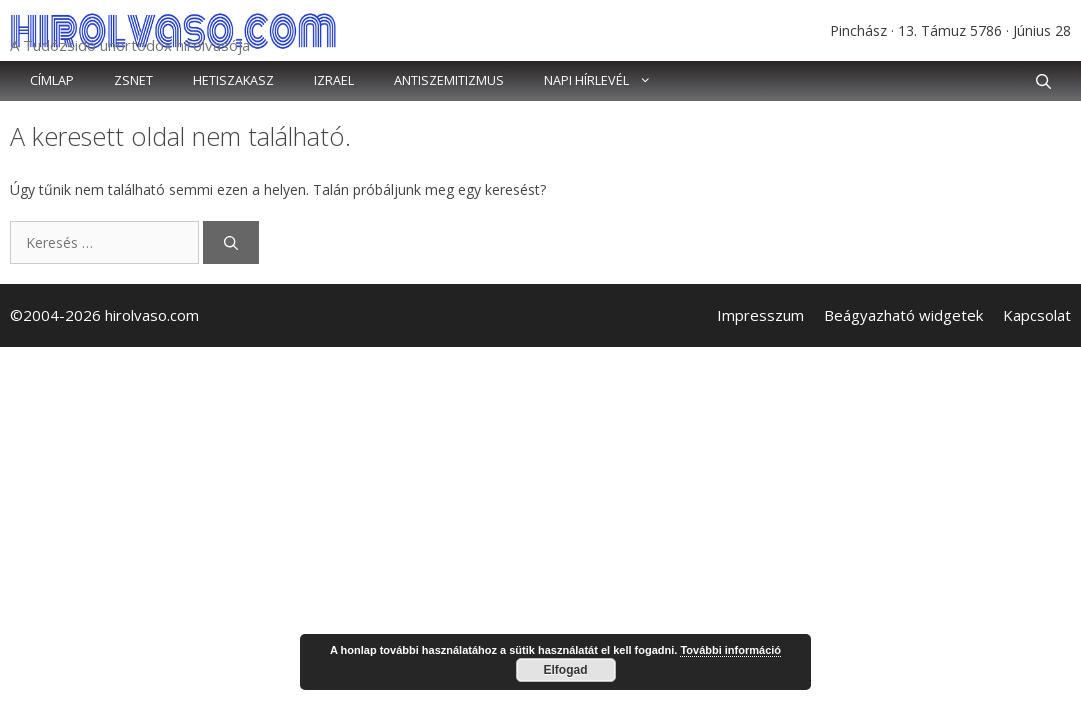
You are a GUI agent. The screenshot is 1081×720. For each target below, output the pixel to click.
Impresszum (760, 315)
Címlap (52, 80)
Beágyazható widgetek (903, 315)
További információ (730, 650)
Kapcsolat (1037, 315)
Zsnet (133, 80)
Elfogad (566, 670)
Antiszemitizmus (449, 80)
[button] (1043, 81)
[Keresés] (231, 242)
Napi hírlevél (608, 81)
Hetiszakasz (233, 80)
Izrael (334, 80)
